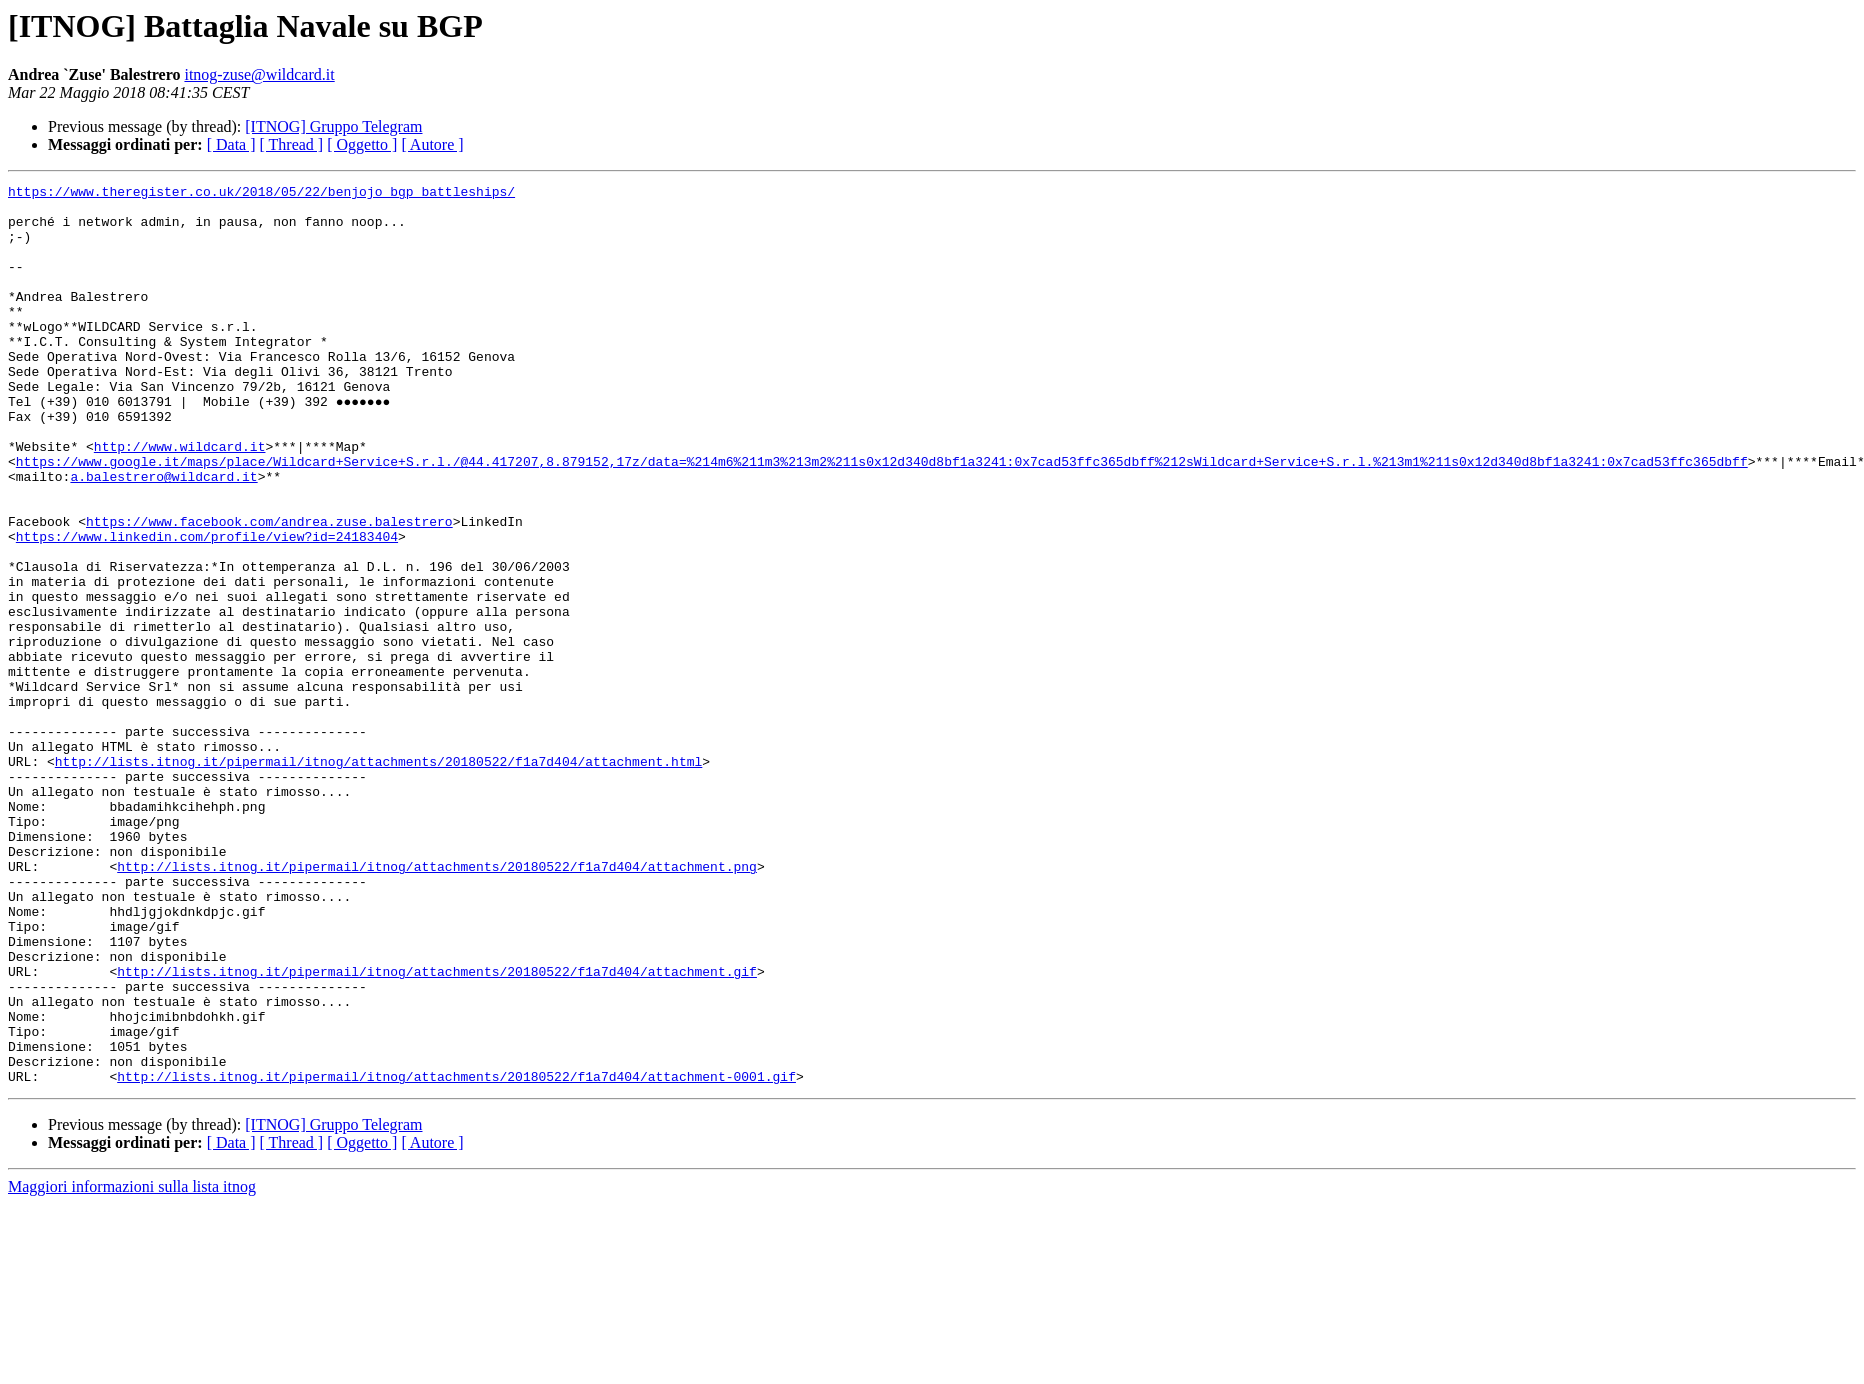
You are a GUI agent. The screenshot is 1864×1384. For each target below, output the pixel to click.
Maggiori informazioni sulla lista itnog (132, 1366)
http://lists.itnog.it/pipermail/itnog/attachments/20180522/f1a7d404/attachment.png (437, 1004)
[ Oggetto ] (362, 144)
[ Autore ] (432, 144)
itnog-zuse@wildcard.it (259, 74)
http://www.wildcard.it (180, 500)
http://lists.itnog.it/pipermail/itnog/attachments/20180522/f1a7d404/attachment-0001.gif (456, 1256)
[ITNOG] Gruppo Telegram (333, 126)
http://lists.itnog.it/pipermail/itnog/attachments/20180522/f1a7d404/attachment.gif (437, 1130)
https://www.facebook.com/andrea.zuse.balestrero (269, 590)
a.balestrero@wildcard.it (163, 536)
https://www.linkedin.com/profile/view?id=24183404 (207, 608)
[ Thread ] (292, 144)
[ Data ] (231, 144)
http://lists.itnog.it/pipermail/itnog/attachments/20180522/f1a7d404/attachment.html (378, 878)
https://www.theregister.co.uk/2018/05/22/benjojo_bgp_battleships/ (261, 194)
